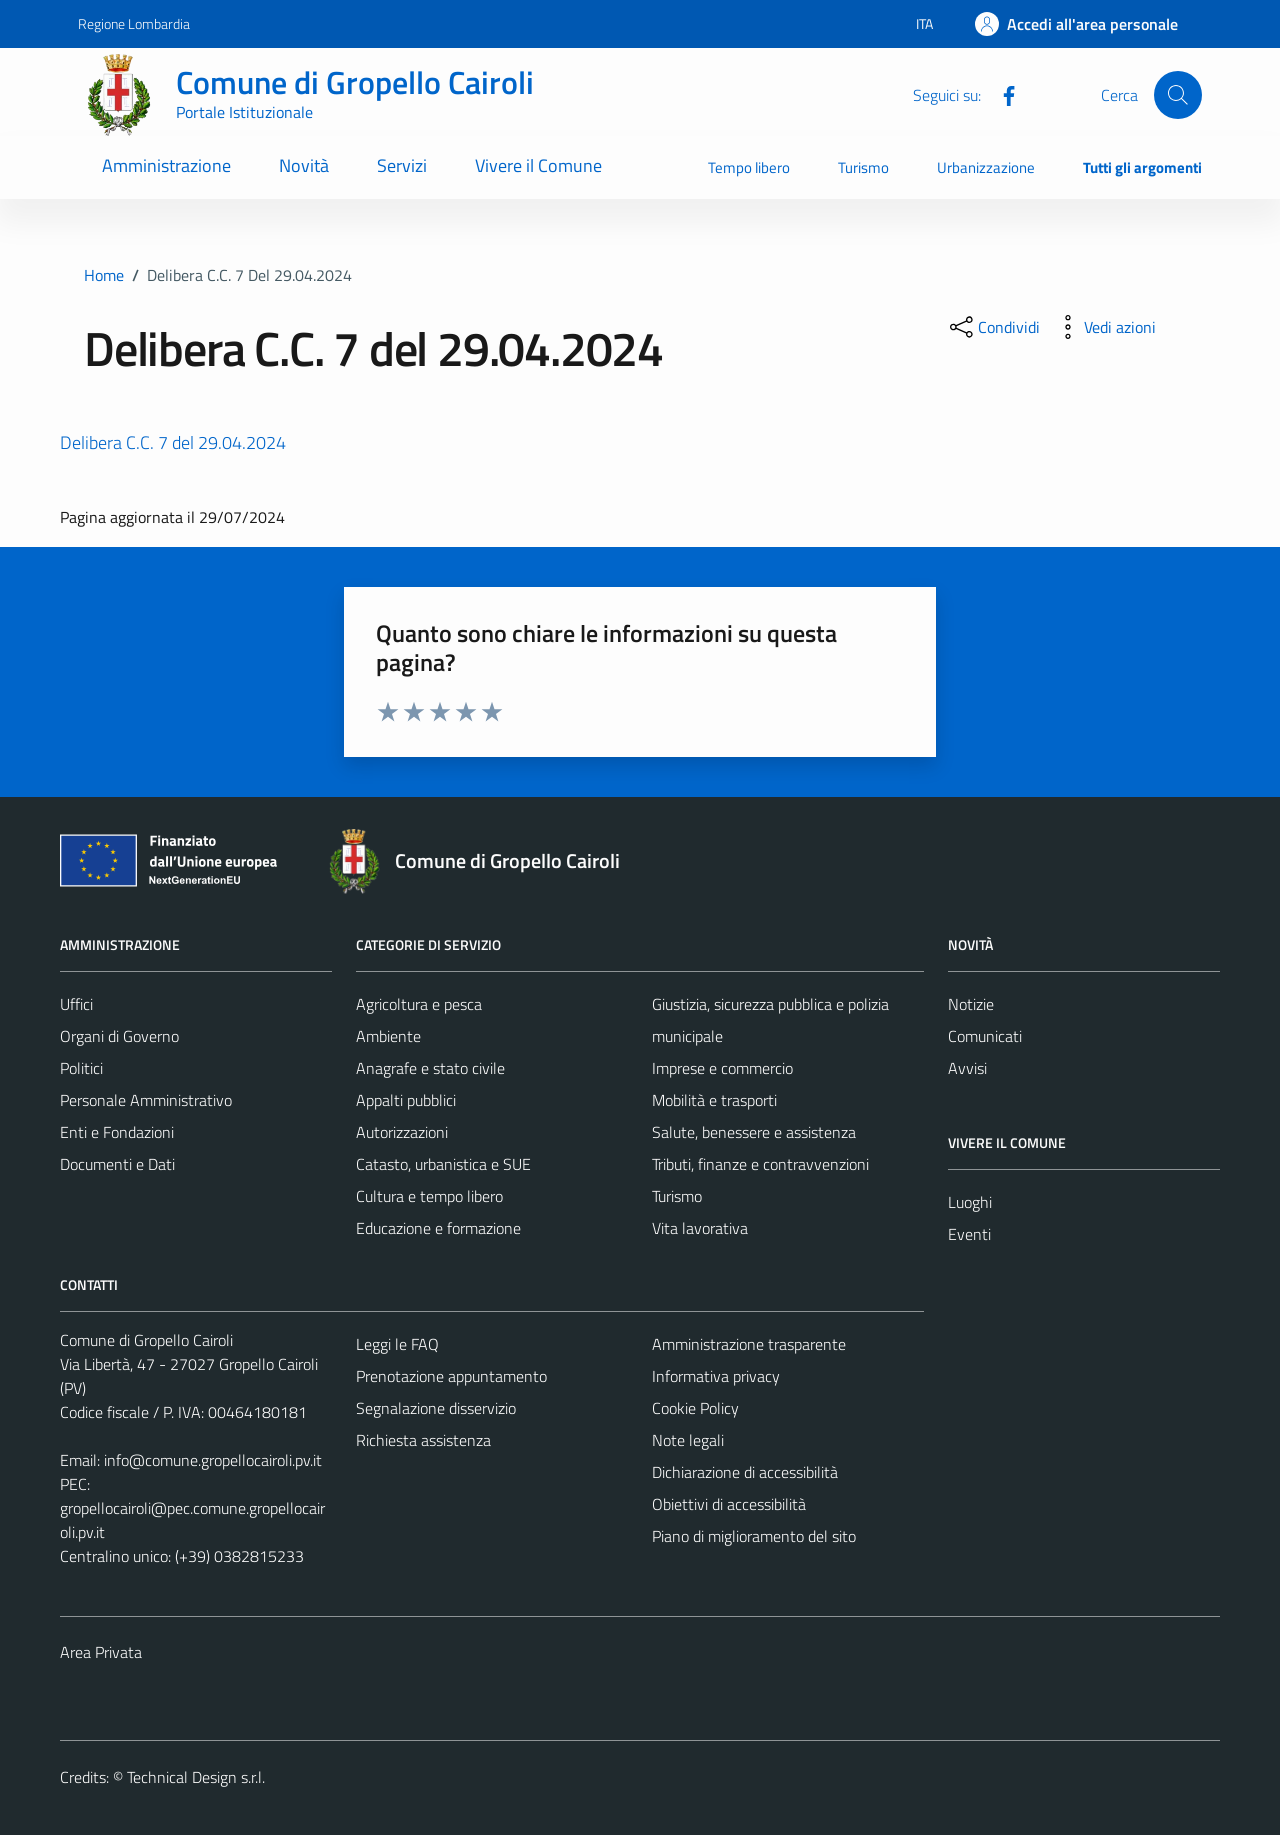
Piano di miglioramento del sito (754, 1536)
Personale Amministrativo (146, 1100)
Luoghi (970, 1202)
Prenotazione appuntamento (451, 1376)
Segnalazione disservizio (436, 1408)
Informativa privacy (716, 1376)
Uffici (76, 1004)
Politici (81, 1068)
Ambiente (388, 1036)
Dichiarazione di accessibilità (745, 1472)
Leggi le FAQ (397, 1344)
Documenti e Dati (117, 1164)
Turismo (863, 167)
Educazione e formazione (438, 1228)
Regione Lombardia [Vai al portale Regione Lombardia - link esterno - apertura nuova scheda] (134, 23)
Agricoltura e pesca (419, 1004)
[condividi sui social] (993, 327)
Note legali (688, 1440)
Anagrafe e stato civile (430, 1068)
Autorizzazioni (402, 1132)
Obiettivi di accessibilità (729, 1504)
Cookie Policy (695, 1408)
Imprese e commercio (722, 1068)
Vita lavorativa (700, 1228)
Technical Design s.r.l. (196, 1777)
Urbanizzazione (986, 167)
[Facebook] (1001, 94)
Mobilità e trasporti (714, 1100)
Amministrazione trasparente (749, 1344)
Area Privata (101, 1652)
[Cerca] (1178, 95)
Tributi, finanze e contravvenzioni (760, 1164)
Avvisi (967, 1068)
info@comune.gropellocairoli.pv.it (213, 1460)
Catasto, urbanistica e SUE (443, 1164)
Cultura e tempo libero (429, 1196)
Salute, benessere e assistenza (754, 1132)
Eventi (969, 1234)
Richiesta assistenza (423, 1440)
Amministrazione (166, 165)
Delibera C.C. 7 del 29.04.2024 (173, 442)
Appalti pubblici (406, 1100)
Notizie (971, 1004)
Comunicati (985, 1036)
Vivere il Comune (538, 165)
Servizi (402, 165)
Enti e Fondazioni (117, 1132)
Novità (304, 165)
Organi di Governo (119, 1036)
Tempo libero (749, 167)
